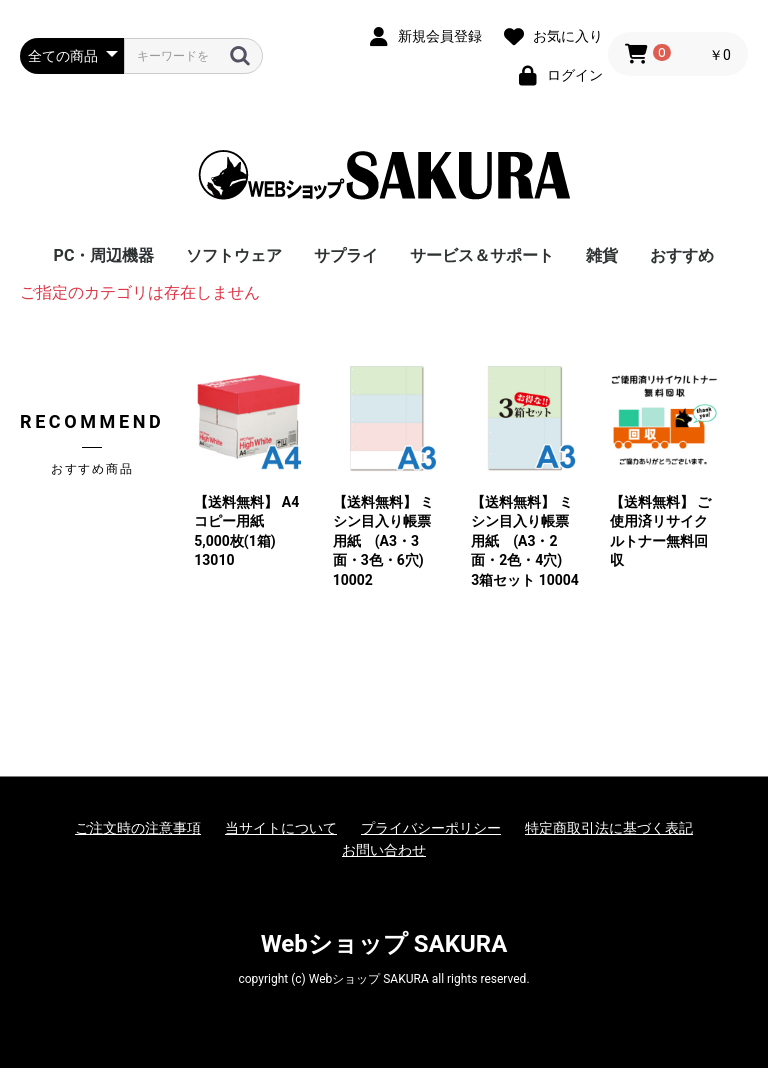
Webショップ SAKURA (384, 944)
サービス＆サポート (482, 255)
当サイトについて (281, 828)
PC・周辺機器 (104, 255)
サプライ (346, 255)
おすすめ (682, 255)
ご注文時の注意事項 (138, 828)
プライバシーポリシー (431, 828)
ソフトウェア (234, 255)
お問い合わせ (384, 850)
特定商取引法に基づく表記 (609, 828)
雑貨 (602, 255)
